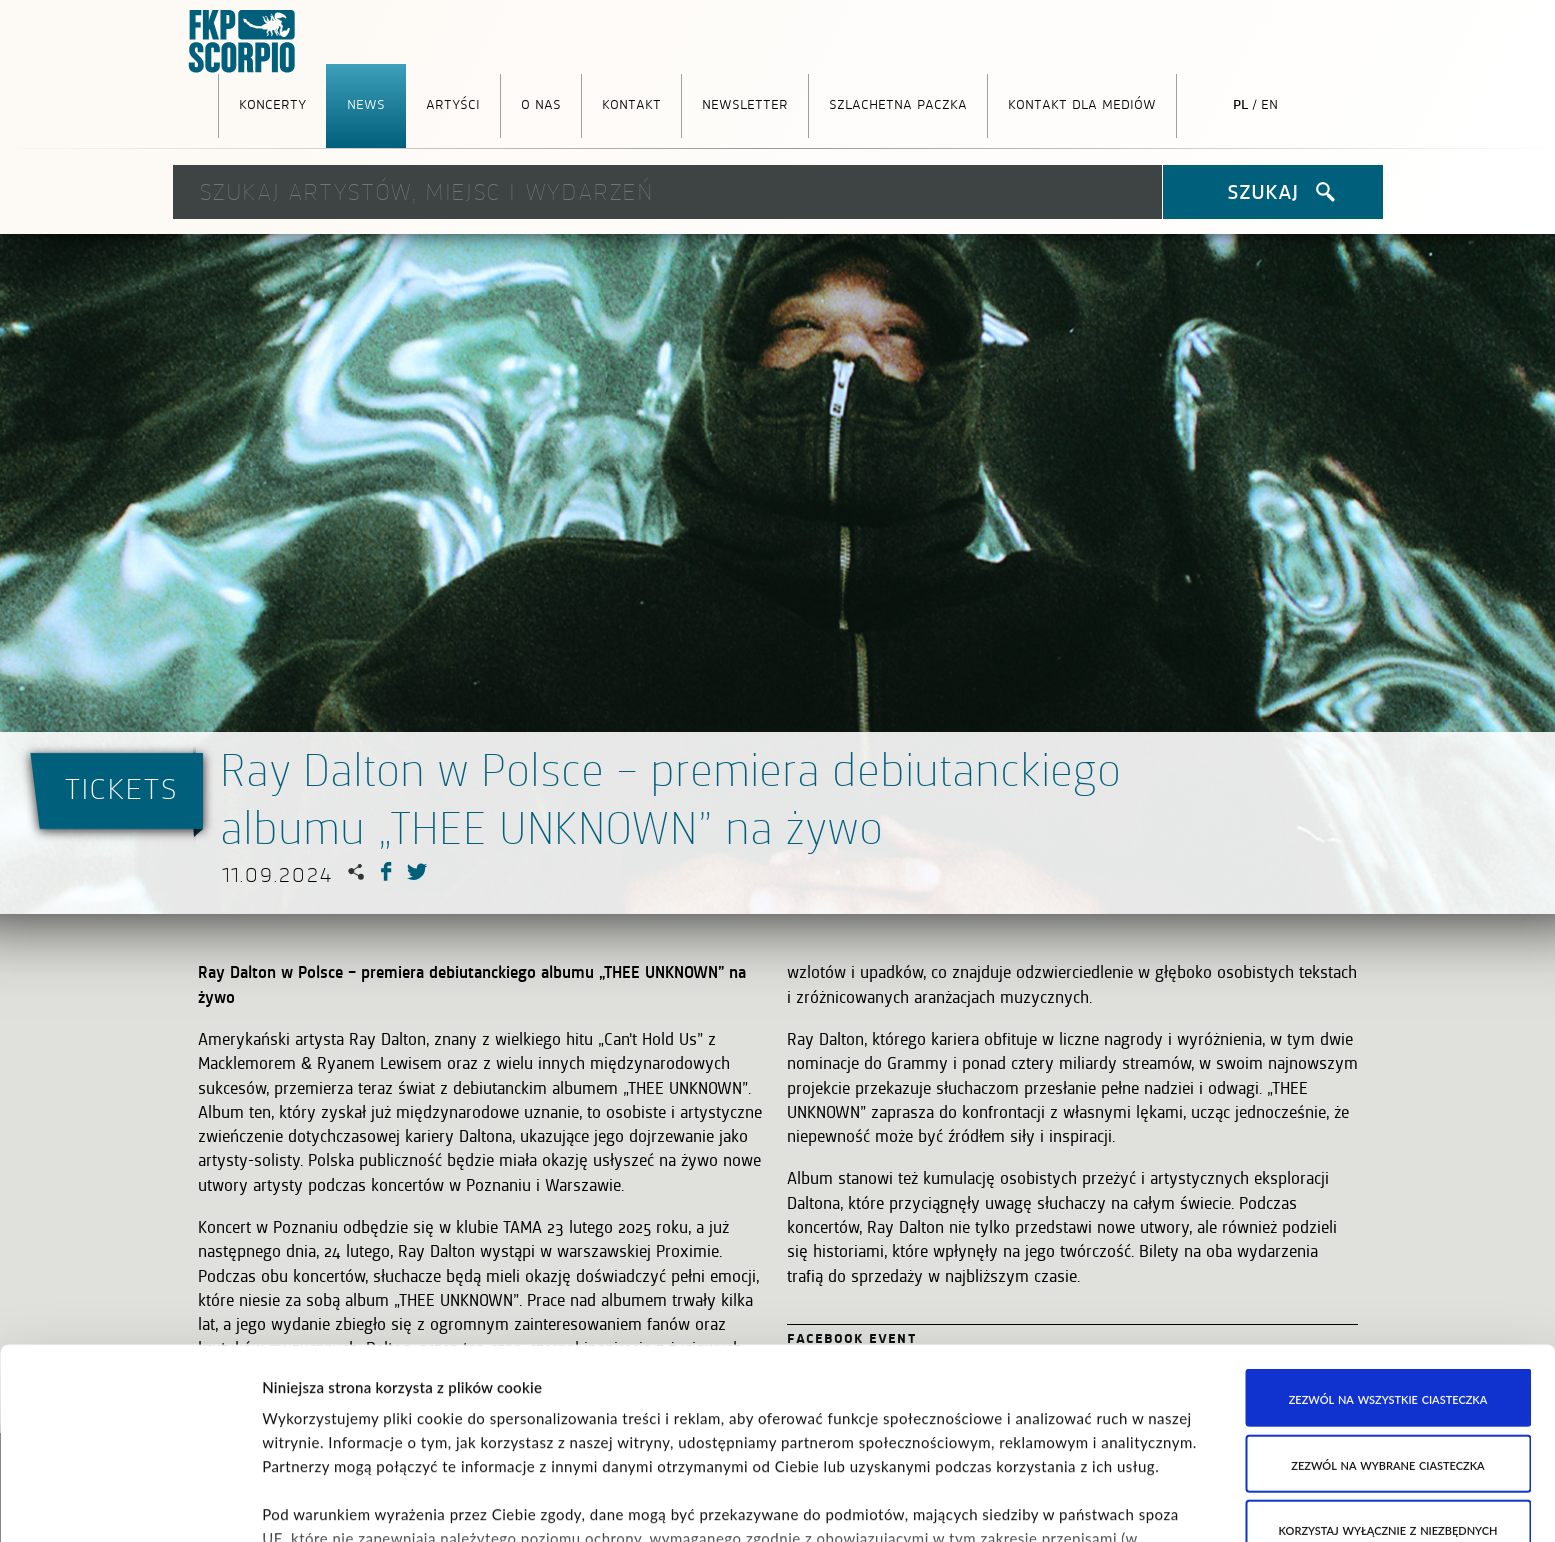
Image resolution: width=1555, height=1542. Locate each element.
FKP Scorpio (243, 42)
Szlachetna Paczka (898, 103)
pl (1240, 103)
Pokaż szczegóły (1025, 1503)
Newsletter (745, 103)
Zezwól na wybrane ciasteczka (1387, 1318)
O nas (541, 103)
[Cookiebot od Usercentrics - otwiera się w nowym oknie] (129, 1503)
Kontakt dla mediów (1082, 103)
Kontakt (631, 103)
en (1269, 103)
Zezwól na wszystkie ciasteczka (1388, 1253)
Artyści (453, 103)
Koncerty (272, 103)
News (366, 103)
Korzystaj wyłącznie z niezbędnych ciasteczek (1388, 1396)
